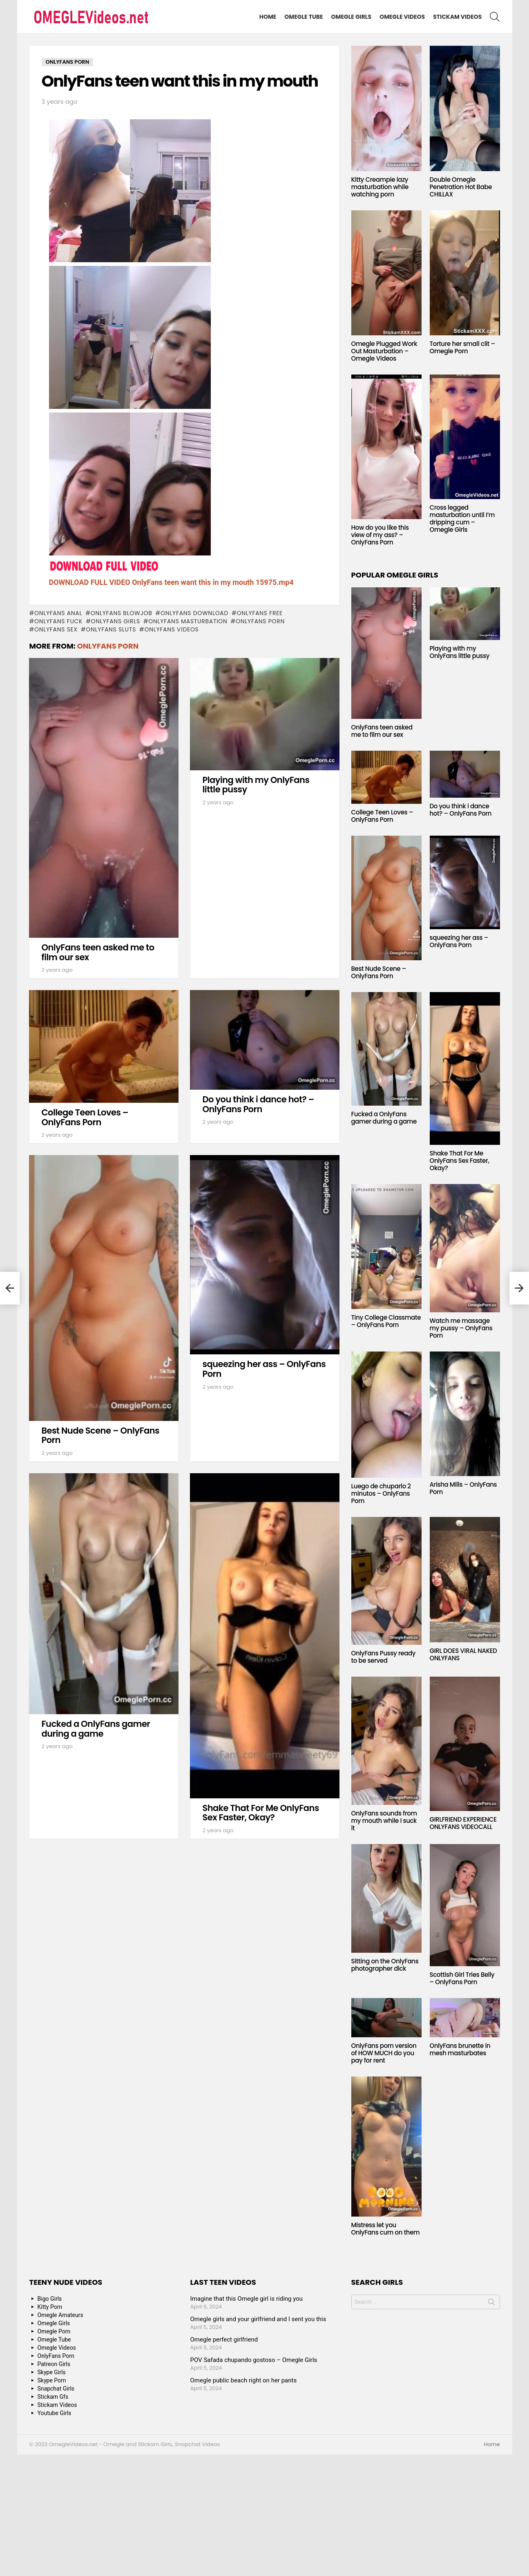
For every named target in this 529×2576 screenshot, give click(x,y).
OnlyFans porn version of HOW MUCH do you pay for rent (384, 2053)
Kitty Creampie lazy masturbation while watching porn (379, 186)
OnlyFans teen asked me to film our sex (98, 952)
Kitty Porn (50, 2307)
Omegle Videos (402, 17)
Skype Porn (52, 2380)
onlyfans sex (56, 629)
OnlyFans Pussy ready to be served (383, 1657)
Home (268, 17)
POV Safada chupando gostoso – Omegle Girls (253, 2360)
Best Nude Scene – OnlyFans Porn (100, 1435)
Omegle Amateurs (60, 2315)
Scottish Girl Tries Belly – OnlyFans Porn (462, 1978)
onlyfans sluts (111, 629)
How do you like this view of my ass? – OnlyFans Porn (380, 534)
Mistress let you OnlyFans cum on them (385, 2229)
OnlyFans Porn (260, 621)
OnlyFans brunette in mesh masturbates (460, 2049)
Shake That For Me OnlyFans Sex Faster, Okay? (261, 1813)
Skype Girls (52, 2372)
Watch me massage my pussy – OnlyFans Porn (461, 1328)
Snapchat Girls (56, 2388)
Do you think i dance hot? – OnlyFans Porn (259, 1104)
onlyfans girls (115, 621)
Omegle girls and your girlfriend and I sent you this (258, 2319)
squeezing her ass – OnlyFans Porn (264, 1369)
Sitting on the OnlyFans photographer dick (385, 1965)
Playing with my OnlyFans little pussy (256, 785)
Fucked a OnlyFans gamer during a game (96, 1729)
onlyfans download (194, 613)
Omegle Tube (303, 17)
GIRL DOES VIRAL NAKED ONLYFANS (463, 1654)
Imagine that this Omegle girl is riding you (246, 2298)
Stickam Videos (457, 17)
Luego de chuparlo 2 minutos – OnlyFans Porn (381, 1493)
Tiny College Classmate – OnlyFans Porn (386, 1321)
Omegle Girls (351, 17)
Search (491, 2304)
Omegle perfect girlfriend (224, 2339)
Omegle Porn (54, 2331)
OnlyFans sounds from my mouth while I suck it (384, 1820)
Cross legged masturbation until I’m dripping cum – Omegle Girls (462, 518)
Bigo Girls (50, 2298)
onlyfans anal (58, 613)
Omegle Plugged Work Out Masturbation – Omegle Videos (384, 351)
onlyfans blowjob (121, 613)
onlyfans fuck (58, 621)
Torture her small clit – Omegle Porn (462, 347)
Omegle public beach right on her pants (243, 2380)
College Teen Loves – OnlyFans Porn (85, 1117)
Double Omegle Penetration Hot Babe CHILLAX (461, 186)
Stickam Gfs (53, 2396)
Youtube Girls (54, 2413)
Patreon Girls (54, 2364)
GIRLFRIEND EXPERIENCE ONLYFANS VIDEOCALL (463, 1823)
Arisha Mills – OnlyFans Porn (463, 1488)
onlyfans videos (171, 629)
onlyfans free (260, 613)
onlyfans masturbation (187, 621)
